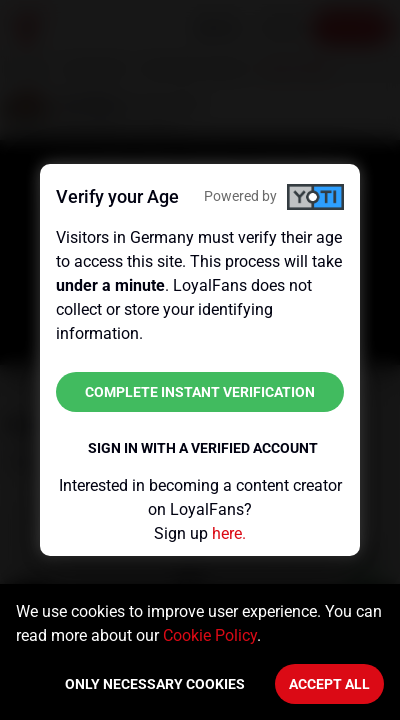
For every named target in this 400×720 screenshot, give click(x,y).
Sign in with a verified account (203, 448)
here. (229, 533)
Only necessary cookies (155, 684)
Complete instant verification (200, 392)
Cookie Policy (210, 635)
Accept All (329, 684)
